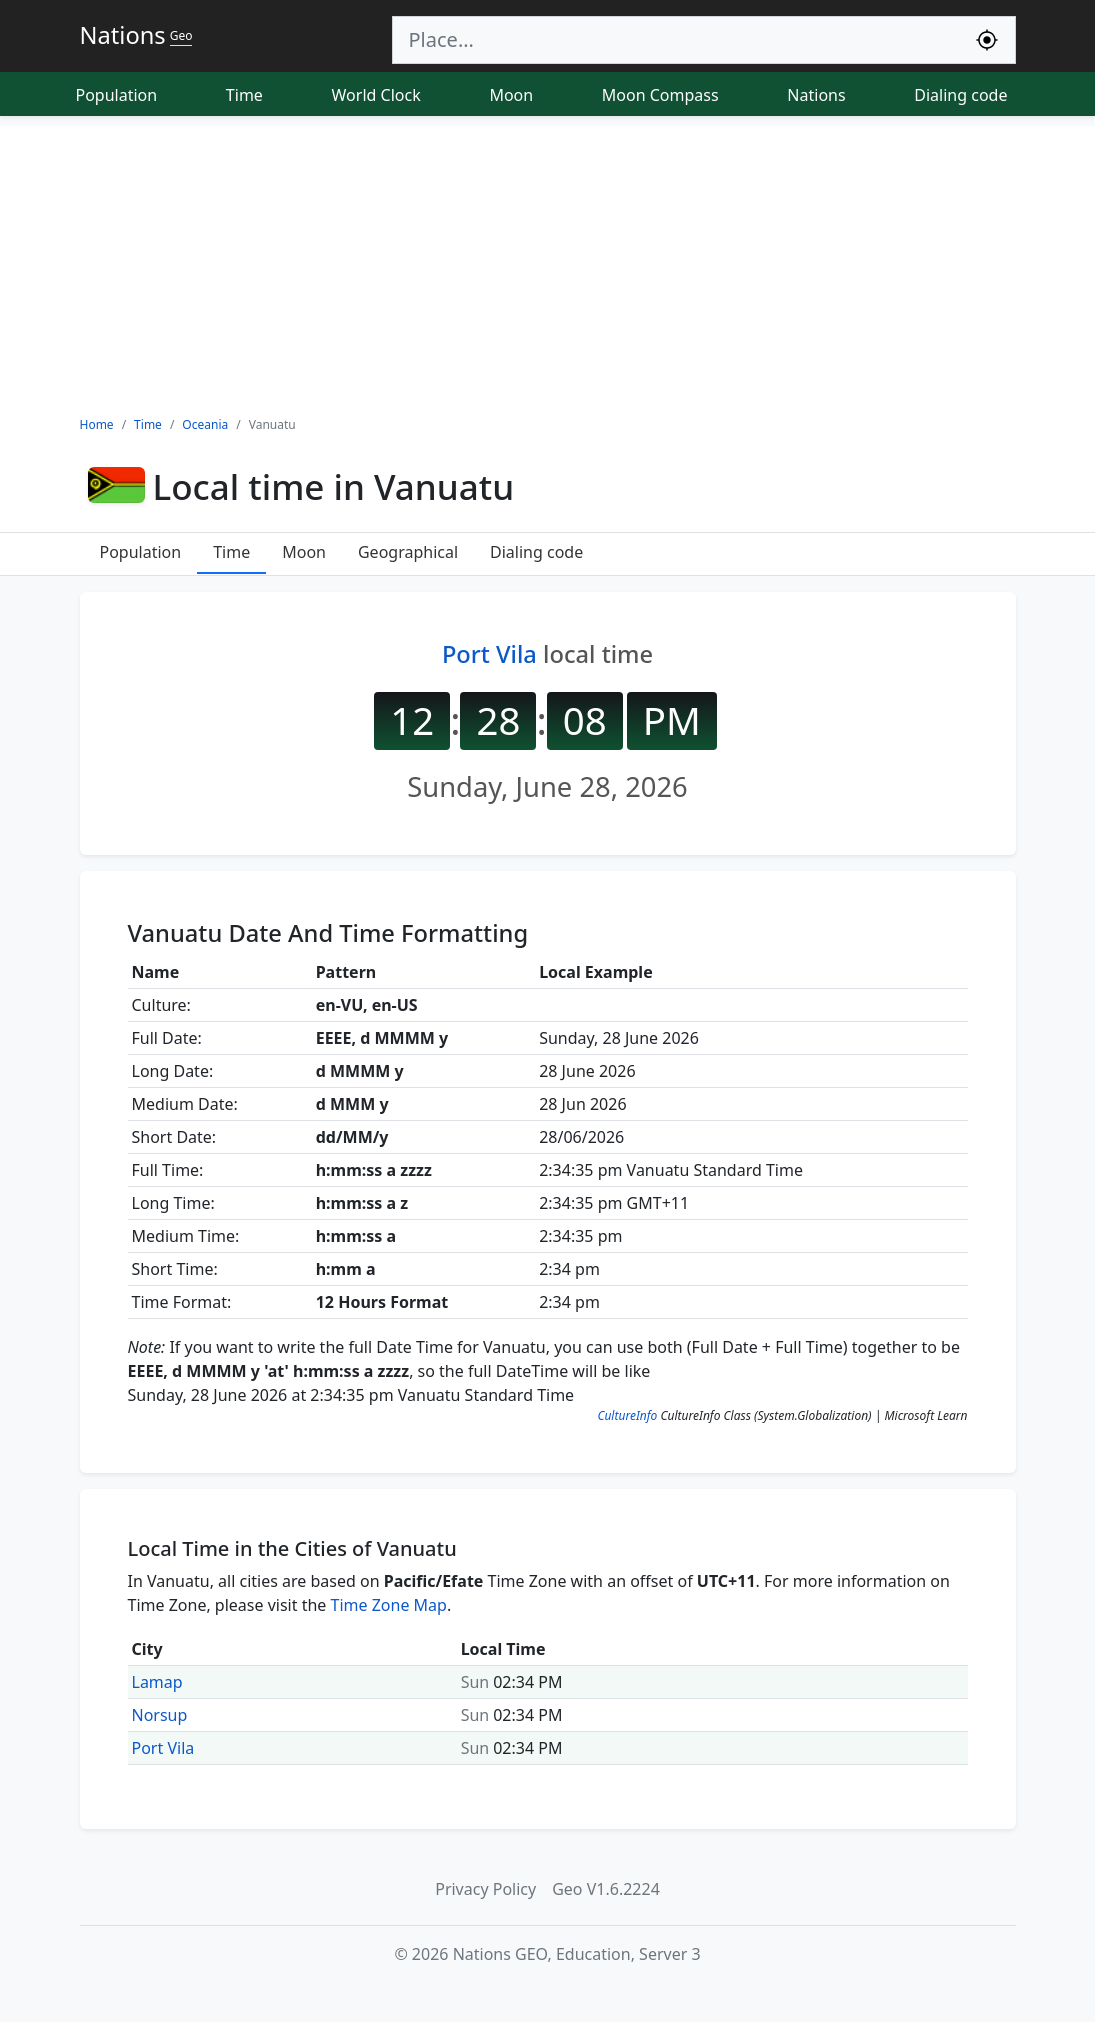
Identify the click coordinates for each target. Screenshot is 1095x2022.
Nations (816, 95)
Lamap (157, 1682)
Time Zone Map (389, 1605)
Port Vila (489, 654)
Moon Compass (660, 95)
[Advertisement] (547, 266)
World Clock (376, 95)
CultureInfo (627, 1415)
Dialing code (960, 95)
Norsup (160, 1715)
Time (244, 95)
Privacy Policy (485, 1889)
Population (117, 95)
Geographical (408, 552)
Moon (511, 95)
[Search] (676, 40)
